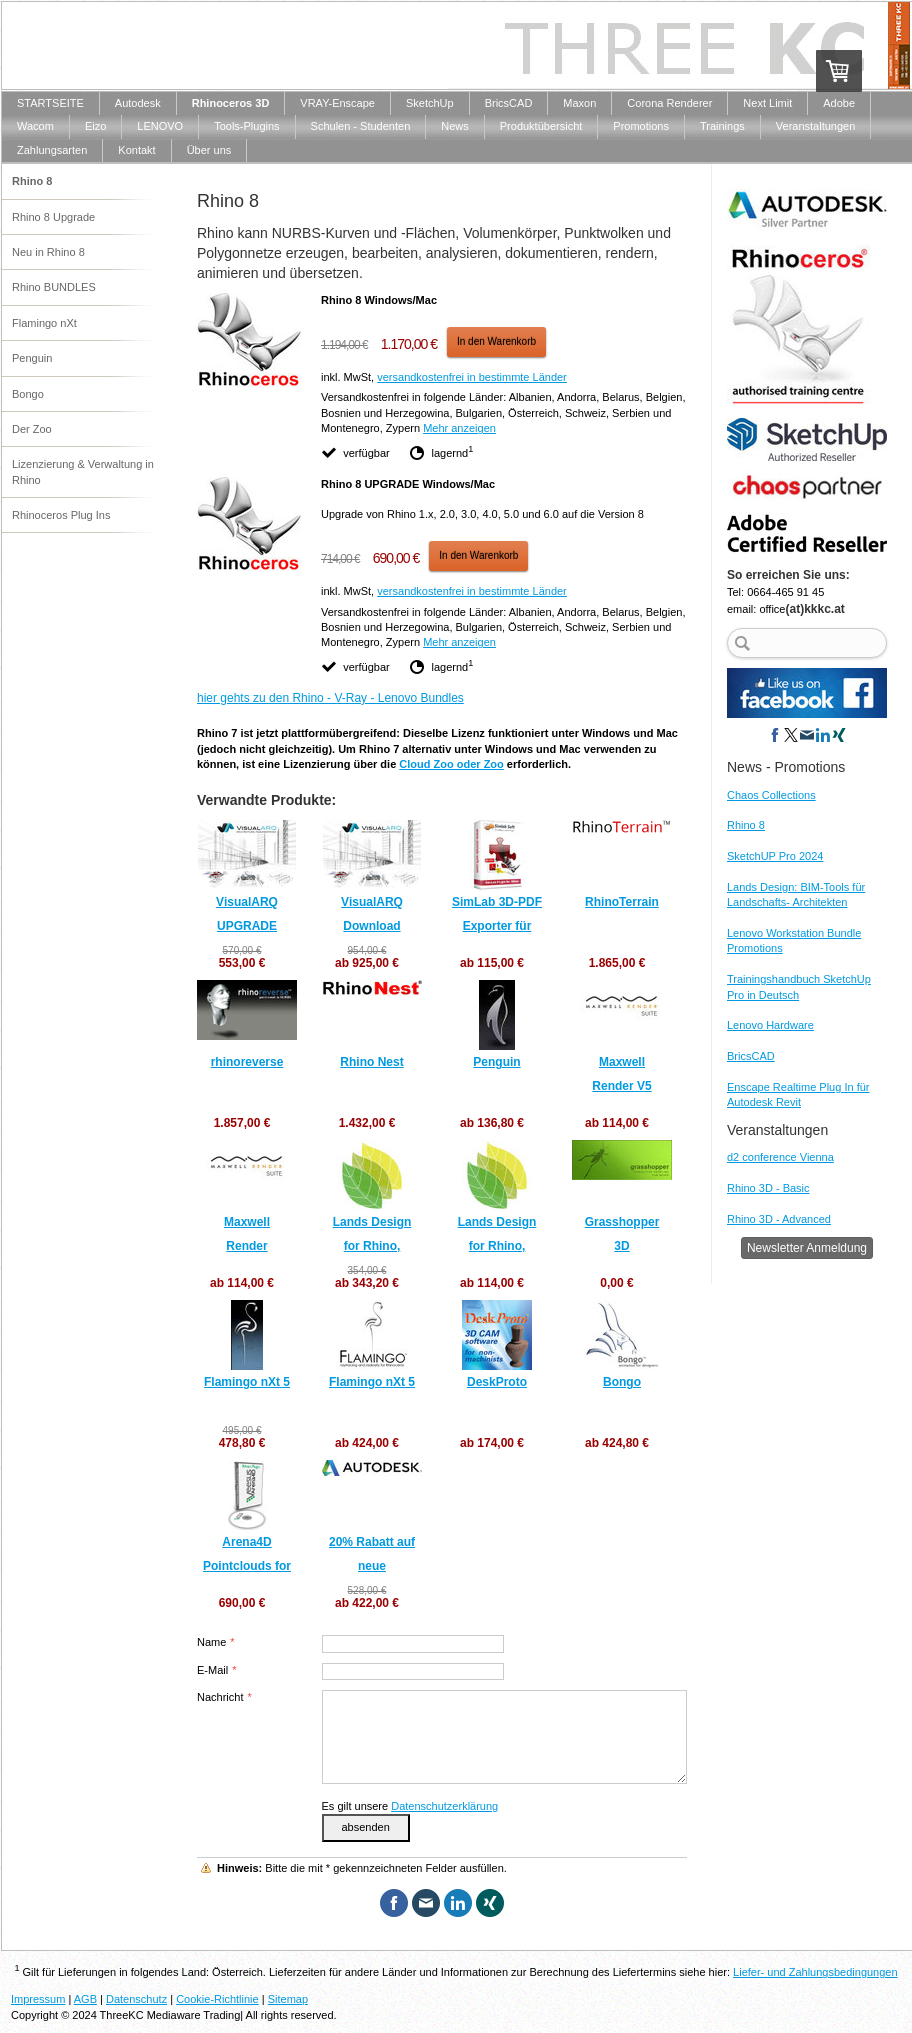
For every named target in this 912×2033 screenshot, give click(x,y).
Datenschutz (136, 1999)
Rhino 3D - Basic (768, 1188)
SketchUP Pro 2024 (775, 856)
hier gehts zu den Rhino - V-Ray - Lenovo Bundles (330, 698)
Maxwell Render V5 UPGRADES (622, 1086)
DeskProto (497, 1382)
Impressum (38, 1999)
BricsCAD (751, 1056)
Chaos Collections (771, 795)
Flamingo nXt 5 (247, 1382)
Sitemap (288, 1999)
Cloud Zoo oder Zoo (451, 764)
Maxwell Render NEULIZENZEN (247, 1246)
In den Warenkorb (496, 341)
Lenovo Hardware (770, 1025)
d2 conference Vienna (780, 1157)
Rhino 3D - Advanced (779, 1219)
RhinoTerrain (622, 902)
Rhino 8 (746, 825)
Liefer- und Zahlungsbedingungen (815, 1972)
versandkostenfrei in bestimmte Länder (472, 377)
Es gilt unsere (410, 1806)
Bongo (622, 1382)
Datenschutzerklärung (444, 1806)
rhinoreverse (247, 1062)
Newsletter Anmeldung (807, 1248)
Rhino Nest (371, 1062)
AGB (85, 1999)
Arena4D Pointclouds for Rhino (247, 1566)
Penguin (496, 1062)
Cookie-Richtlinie (217, 1999)
